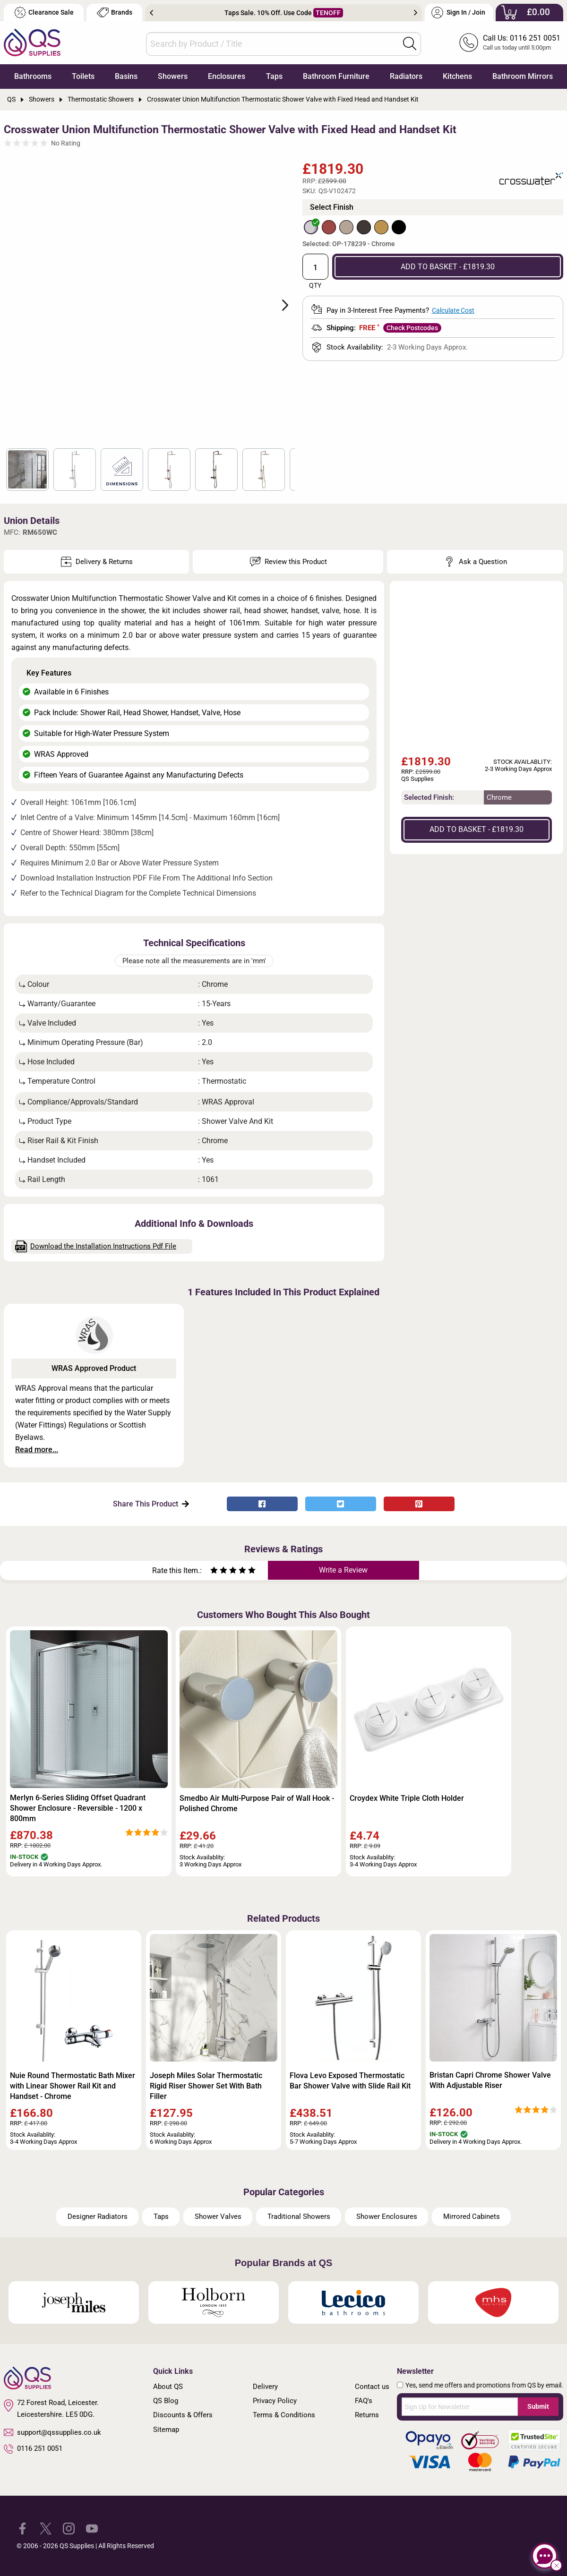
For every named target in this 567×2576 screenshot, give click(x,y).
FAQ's (363, 2400)
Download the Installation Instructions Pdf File (96, 1246)
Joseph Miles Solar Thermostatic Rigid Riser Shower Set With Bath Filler (206, 2086)
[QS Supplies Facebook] (22, 2528)
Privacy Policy (275, 2400)
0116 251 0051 (33, 2449)
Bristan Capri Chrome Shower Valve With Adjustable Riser (490, 2080)
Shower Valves (218, 2216)
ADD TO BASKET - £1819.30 (448, 266)
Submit (538, 2406)
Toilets (83, 76)
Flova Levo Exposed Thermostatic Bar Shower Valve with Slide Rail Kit (350, 2080)
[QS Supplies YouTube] (92, 2528)
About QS (168, 2386)
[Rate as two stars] (218, 1571)
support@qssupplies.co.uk (52, 2432)
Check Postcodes (412, 328)
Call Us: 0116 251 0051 (521, 38)
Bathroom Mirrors (522, 76)
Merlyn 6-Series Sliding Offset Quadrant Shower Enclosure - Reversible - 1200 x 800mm (78, 1808)
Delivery (265, 2386)
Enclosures (226, 76)
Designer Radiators (98, 2216)
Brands (114, 12)
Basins (126, 76)
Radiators (406, 76)
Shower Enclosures (386, 2216)
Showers (173, 76)
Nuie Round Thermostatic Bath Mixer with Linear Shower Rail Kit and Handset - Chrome (72, 2086)
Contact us (372, 2386)
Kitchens (457, 76)
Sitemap (166, 2429)
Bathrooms (33, 76)
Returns (367, 2415)
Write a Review (343, 1570)
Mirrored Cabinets (471, 2216)
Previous (151, 13)
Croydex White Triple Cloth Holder (407, 1798)
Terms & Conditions (284, 2415)
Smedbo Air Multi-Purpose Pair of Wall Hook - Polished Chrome (257, 1803)
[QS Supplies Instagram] (69, 2528)
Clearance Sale (44, 12)
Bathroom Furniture (336, 76)
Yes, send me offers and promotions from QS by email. (484, 2385)
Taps (274, 76)
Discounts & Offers (183, 2415)
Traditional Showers (298, 2216)
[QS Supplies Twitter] (46, 2528)
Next (415, 13)
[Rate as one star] (214, 1571)
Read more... (36, 1449)
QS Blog (165, 2400)
